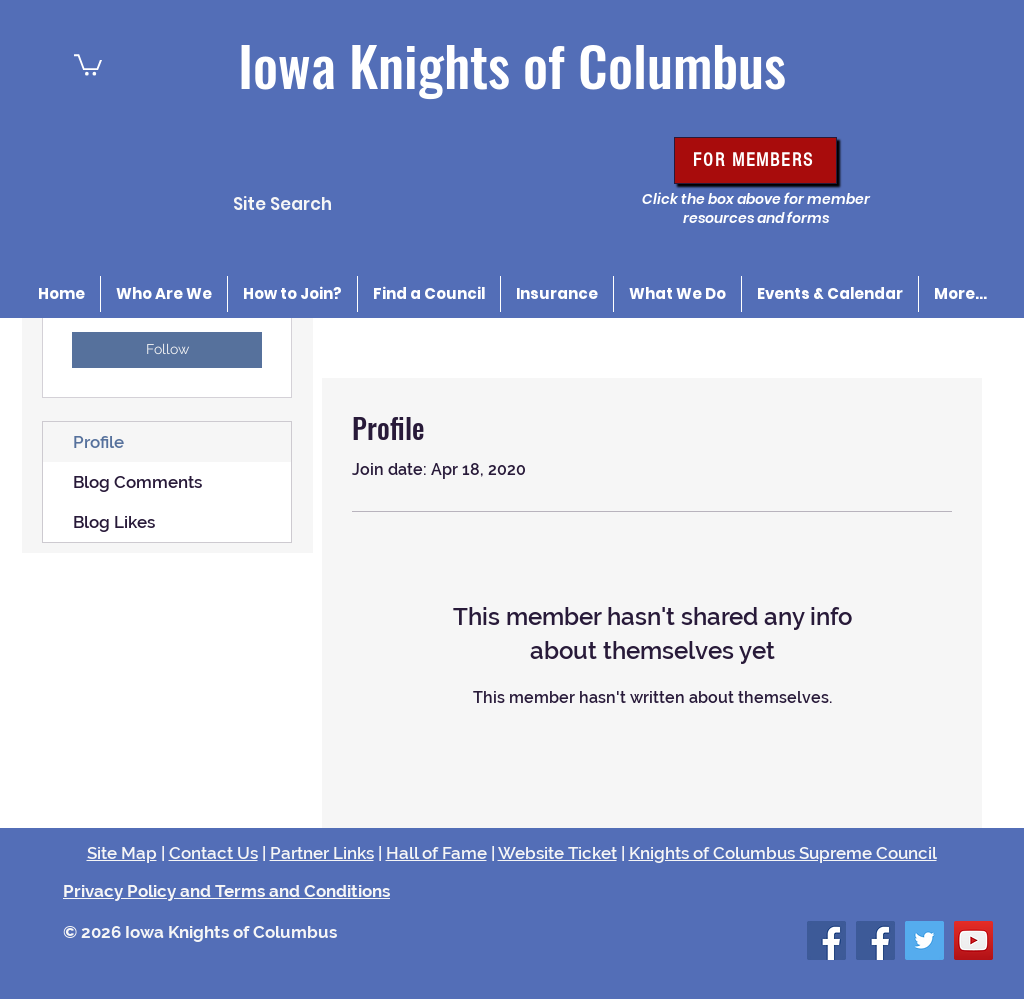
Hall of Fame (436, 853)
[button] (88, 64)
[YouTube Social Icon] (973, 940)
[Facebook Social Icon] (826, 940)
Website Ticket (557, 853)
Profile (98, 442)
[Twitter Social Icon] (924, 940)
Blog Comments (137, 482)
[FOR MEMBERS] (755, 160)
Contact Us (213, 853)
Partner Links (322, 853)
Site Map (122, 853)
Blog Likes (114, 522)
